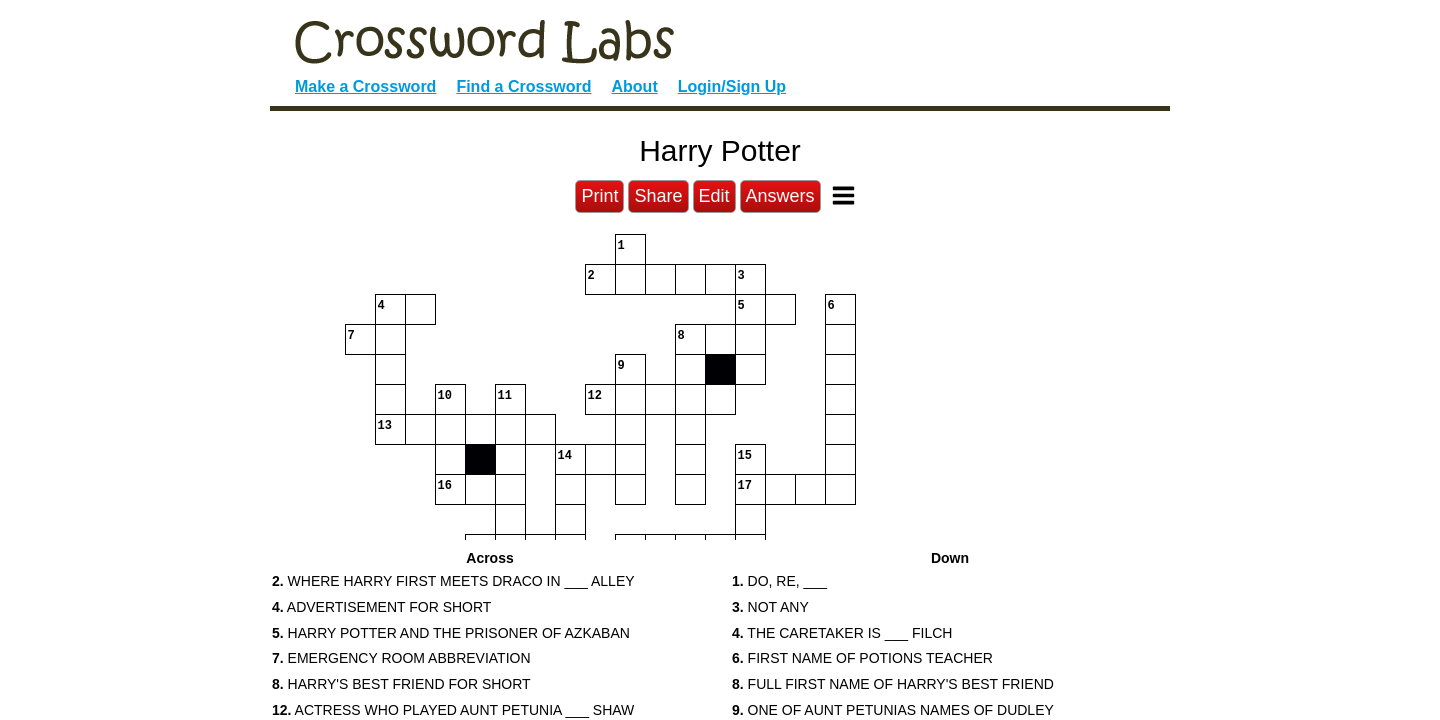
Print (599, 196)
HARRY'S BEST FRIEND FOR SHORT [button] (401, 684)
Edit (714, 196)
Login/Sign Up (732, 86)
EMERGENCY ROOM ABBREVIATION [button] (401, 658)
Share (658, 196)
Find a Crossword (523, 86)
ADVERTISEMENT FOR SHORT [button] (381, 607)
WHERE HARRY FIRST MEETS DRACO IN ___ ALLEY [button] (453, 581)
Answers (780, 196)
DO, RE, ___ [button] (779, 581)
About (635, 86)
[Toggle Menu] (843, 195)
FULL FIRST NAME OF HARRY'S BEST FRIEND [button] (893, 684)
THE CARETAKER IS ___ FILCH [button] (842, 633)
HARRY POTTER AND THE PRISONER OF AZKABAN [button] (451, 633)
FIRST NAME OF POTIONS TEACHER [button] (862, 658)
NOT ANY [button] (770, 607)
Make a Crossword (365, 86)
